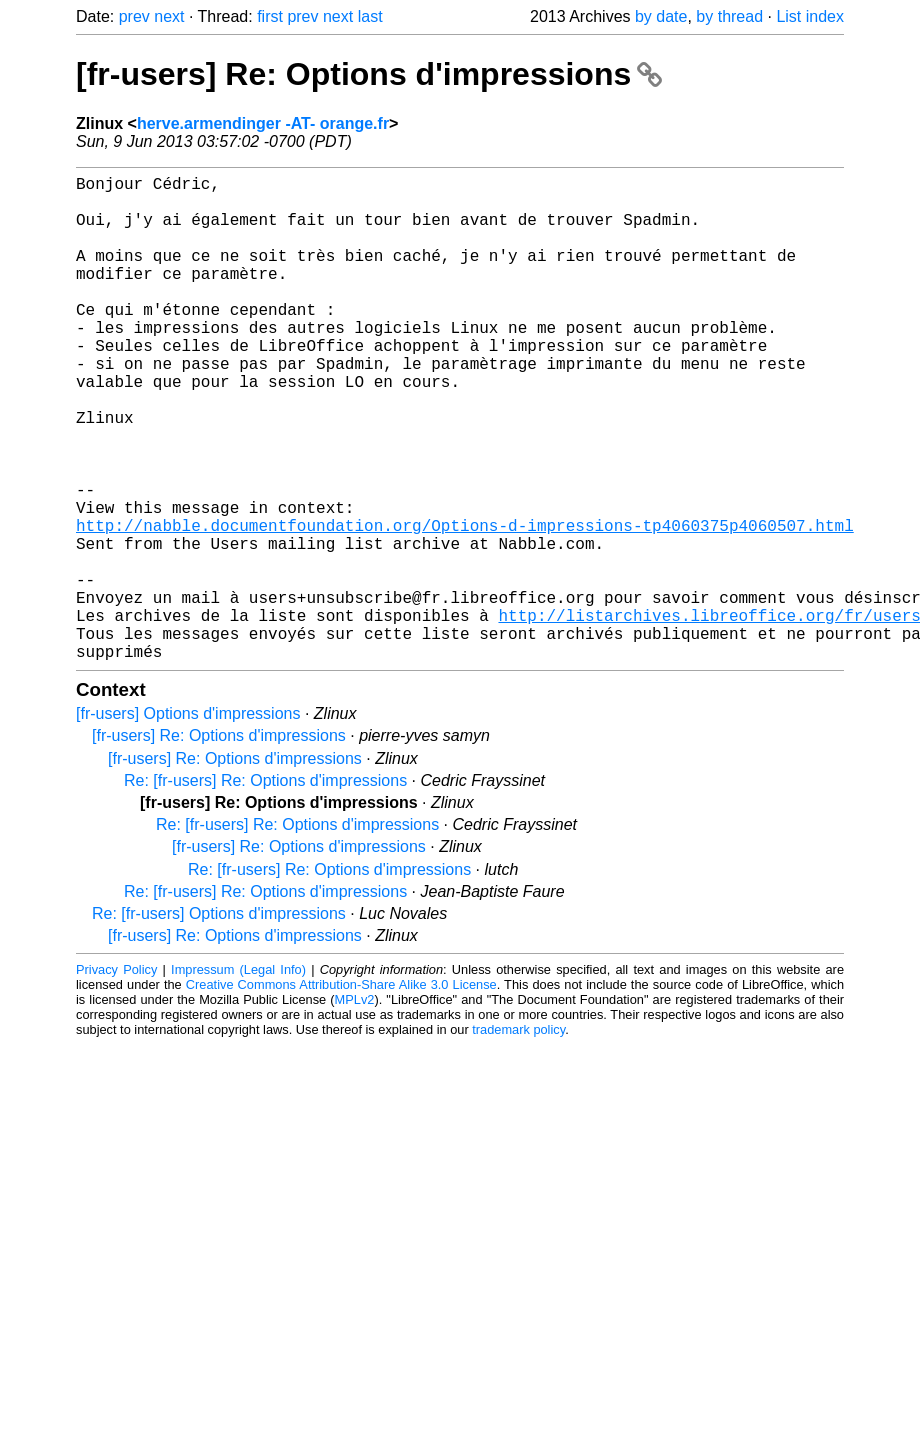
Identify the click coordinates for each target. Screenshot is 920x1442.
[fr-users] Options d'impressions (188, 821)
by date (661, 16)
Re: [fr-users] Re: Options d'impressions (265, 888)
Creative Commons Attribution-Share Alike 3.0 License (341, 1092)
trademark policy (518, 1137)
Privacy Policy (116, 1077)
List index (810, 16)
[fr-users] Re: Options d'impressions (369, 74)
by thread (729, 16)
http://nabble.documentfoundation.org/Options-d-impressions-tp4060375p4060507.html (465, 605)
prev (134, 16)
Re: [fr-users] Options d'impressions (219, 1021)
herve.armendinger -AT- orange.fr (263, 123)
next (169, 16)
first (270, 16)
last (370, 16)
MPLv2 (355, 1107)
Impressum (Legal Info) (238, 1077)
